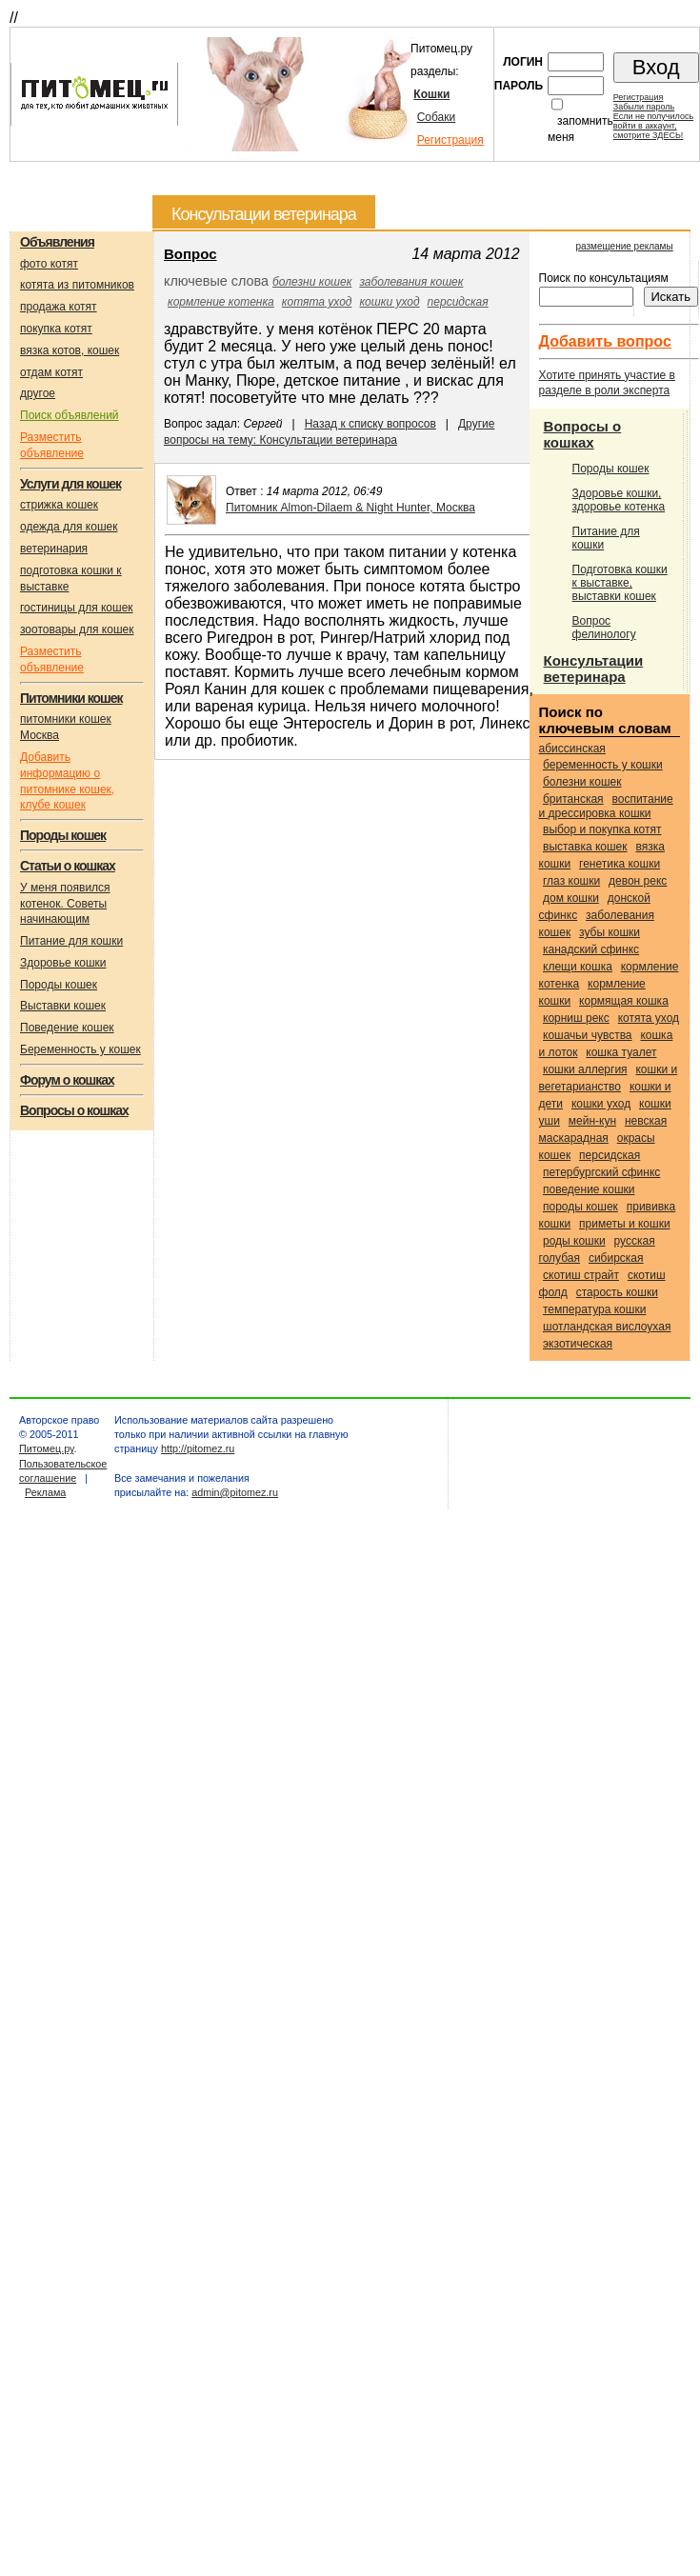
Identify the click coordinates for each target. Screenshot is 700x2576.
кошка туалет (621, 1052)
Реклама (45, 1492)
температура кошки (594, 1309)
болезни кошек (311, 282)
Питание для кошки (71, 941)
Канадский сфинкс (591, 949)
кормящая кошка (624, 1001)
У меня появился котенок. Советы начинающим (65, 904)
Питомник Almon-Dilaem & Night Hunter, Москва (350, 507)
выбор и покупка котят (602, 829)
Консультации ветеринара (594, 668)
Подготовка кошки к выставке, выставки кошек (620, 583)
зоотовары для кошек (76, 629)
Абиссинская (572, 748)
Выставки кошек (63, 1005)
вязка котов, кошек (69, 350)
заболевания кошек (411, 282)
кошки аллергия (585, 1069)
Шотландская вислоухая (606, 1326)
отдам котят (51, 372)
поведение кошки (588, 1189)
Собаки (436, 117)
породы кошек (580, 1206)
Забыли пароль (643, 106)
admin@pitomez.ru (234, 1492)
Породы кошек (58, 984)
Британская (573, 799)
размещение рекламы (623, 246)
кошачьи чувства (587, 1035)
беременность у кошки (603, 764)
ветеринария (54, 548)
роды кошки (574, 1241)
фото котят (49, 263)
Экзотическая (577, 1343)
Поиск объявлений (69, 415)
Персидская (458, 302)
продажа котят (58, 306)
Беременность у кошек (80, 1049)
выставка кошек (585, 846)
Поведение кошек (67, 1027)
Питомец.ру (46, 1448)
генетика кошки (619, 863)
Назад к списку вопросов (370, 423)
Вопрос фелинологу (604, 627)
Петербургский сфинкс (601, 1172)
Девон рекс (638, 881)
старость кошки (617, 1292)
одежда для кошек (68, 526)
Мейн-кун (592, 1121)
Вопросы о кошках (583, 434)
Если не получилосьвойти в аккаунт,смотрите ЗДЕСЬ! (653, 125)
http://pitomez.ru (197, 1448)
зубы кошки (609, 932)
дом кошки (571, 898)
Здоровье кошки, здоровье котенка (619, 500)
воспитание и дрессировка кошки (606, 806)
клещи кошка (577, 966)
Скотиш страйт (581, 1275)
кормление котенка (221, 302)
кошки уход (389, 302)
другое (37, 393)
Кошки (431, 94)
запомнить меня (580, 129)
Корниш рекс (576, 1018)
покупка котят (56, 328)
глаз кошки (571, 881)
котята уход (317, 302)
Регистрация (450, 140)
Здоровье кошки (63, 962)
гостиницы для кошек (76, 607)
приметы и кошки (624, 1223)
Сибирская (616, 1258)
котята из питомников (77, 284)
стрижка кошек (59, 504)
